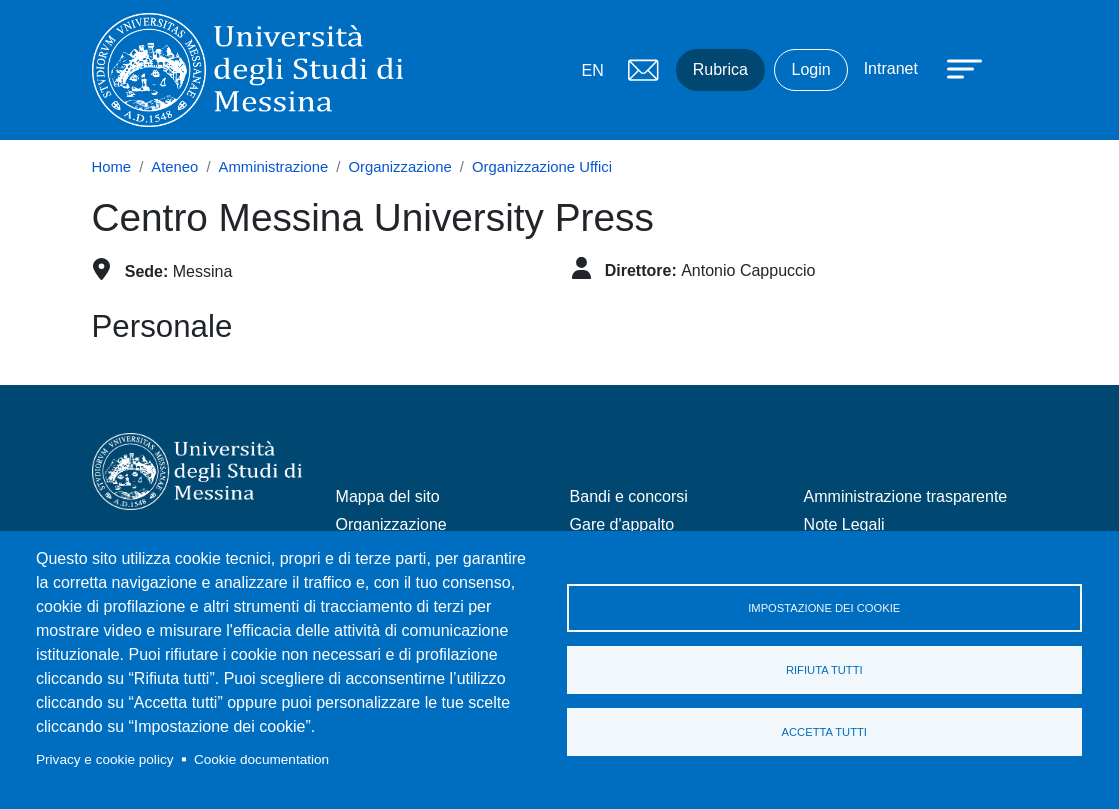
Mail (644, 70)
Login (810, 69)
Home (112, 167)
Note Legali (844, 524)
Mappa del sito (388, 496)
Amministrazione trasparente (906, 496)
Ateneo (174, 167)
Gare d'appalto (622, 524)
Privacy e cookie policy (105, 759)
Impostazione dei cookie (824, 608)
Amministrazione (274, 167)
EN (593, 70)
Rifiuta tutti (824, 670)
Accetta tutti (824, 732)
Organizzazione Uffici (542, 167)
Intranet (891, 68)
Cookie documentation (261, 759)
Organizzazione (400, 167)
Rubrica (720, 69)
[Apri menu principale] (955, 67)
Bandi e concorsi (629, 496)
